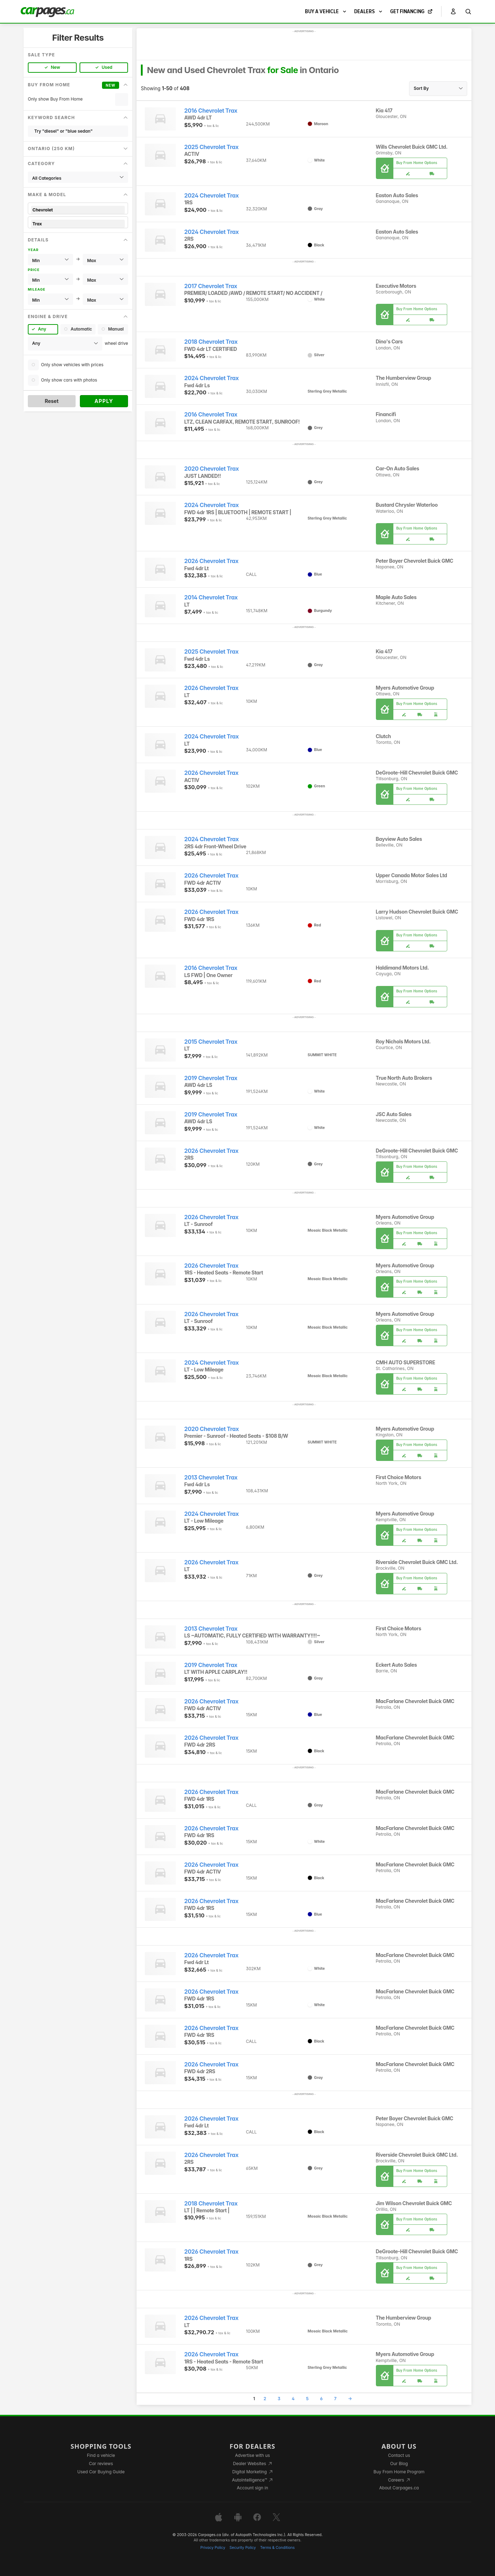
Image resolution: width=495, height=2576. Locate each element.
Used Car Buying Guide (101, 2471)
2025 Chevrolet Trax (211, 147)
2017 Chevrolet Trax (210, 286)
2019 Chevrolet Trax (211, 1078)
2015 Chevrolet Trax (211, 1041)
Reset (51, 401)
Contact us (399, 2455)
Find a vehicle (101, 2455)
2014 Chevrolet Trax (211, 597)
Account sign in (252, 2487)
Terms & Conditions (277, 2547)
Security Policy (243, 2547)
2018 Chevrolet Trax (211, 341)
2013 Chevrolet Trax (211, 1477)
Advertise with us (252, 2455)
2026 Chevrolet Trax (211, 561)
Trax (78, 224)
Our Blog (399, 2463)
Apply (104, 401)
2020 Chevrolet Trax (211, 468)
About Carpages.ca (399, 2487)
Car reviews (101, 2463)
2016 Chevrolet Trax (211, 110)
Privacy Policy (212, 2547)
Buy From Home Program (398, 2471)
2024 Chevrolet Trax (211, 195)
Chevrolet (78, 210)
